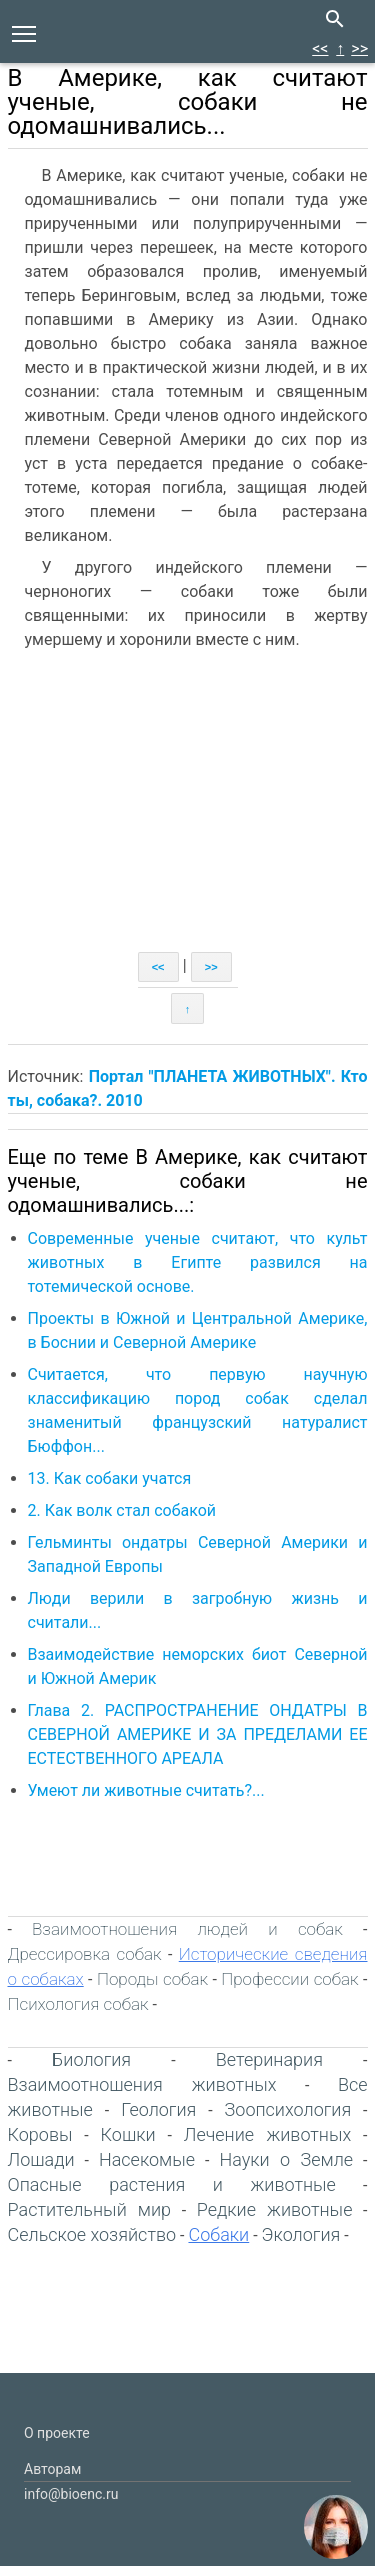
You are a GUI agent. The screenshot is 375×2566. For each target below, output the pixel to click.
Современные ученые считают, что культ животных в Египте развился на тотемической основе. (198, 1262)
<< (320, 48)
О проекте (57, 2433)
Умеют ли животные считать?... (146, 1790)
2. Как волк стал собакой (122, 1510)
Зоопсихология (288, 2109)
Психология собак (78, 2004)
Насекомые (147, 2159)
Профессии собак (289, 1979)
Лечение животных (267, 2134)
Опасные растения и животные (172, 2184)
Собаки (218, 2234)
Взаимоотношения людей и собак (187, 1929)
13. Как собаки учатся (110, 1478)
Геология (158, 2109)
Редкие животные (275, 2209)
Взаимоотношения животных (142, 2084)
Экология (301, 2234)
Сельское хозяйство (92, 2234)
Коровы (40, 2134)
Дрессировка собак (85, 1954)
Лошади (41, 2159)
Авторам (52, 2469)
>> (359, 48)
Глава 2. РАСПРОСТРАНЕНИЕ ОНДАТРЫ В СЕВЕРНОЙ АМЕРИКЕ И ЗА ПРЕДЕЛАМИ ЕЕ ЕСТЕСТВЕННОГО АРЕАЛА (198, 1734)
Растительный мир (90, 2209)
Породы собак (152, 1979)
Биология (91, 2059)
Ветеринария (269, 2059)
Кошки (128, 2134)
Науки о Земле (286, 2159)
